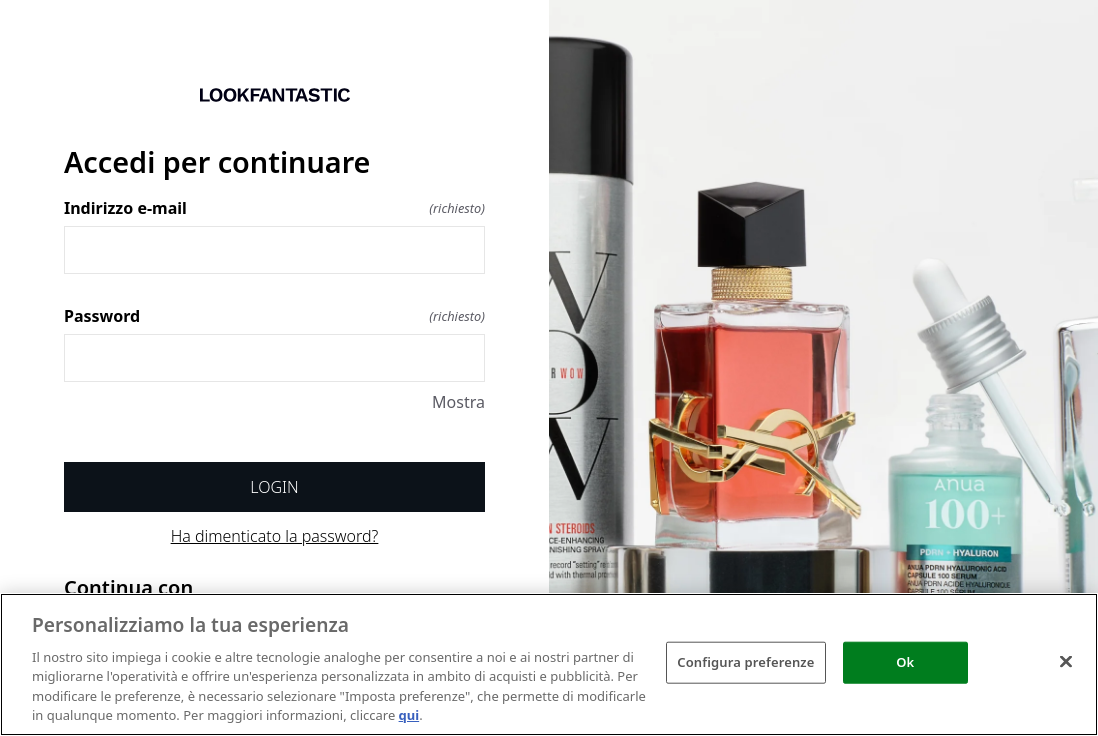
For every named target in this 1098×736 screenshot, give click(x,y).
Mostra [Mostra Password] (458, 402)
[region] (549, 664)
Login (274, 487)
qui (409, 715)
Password (274, 316)
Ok (905, 662)
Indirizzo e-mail (274, 208)
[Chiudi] (1066, 662)
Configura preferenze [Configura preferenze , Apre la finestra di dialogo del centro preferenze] (745, 662)
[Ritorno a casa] (274, 95)
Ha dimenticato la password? (275, 536)
